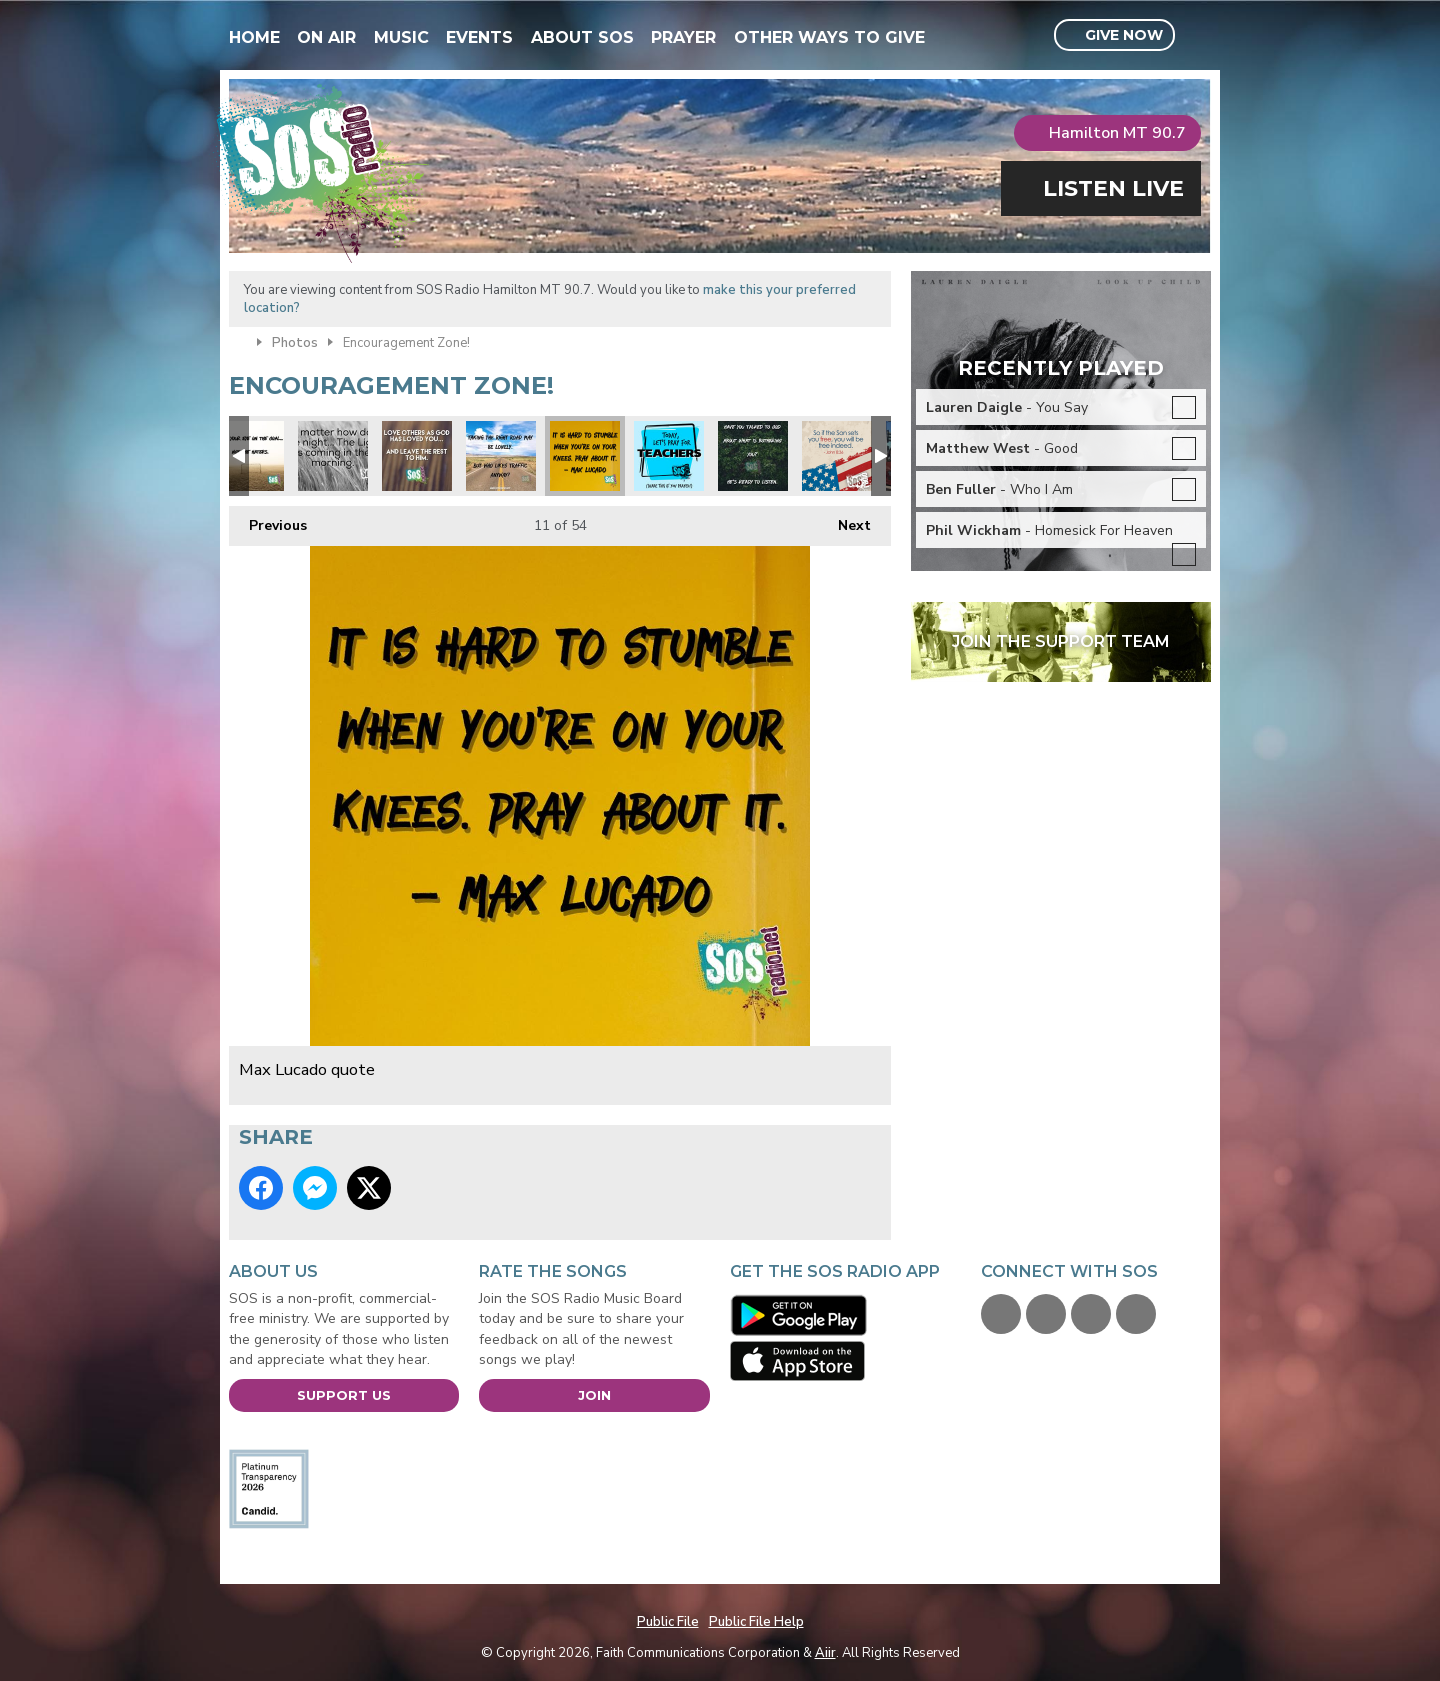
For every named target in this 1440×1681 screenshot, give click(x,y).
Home (254, 37)
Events (479, 37)
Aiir (825, 1653)
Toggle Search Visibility (1198, 36)
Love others (417, 456)
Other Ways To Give (829, 37)
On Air (326, 37)
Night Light (333, 456)
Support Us (344, 1395)
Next (844, 520)
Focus (501, 456)
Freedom (837, 456)
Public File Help (756, 1622)
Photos (295, 343)
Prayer (683, 37)
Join (594, 1395)
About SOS (582, 37)
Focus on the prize (249, 456)
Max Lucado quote (585, 456)
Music (401, 37)
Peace (753, 456)
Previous (268, 520)
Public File (668, 1622)
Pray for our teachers (669, 456)
